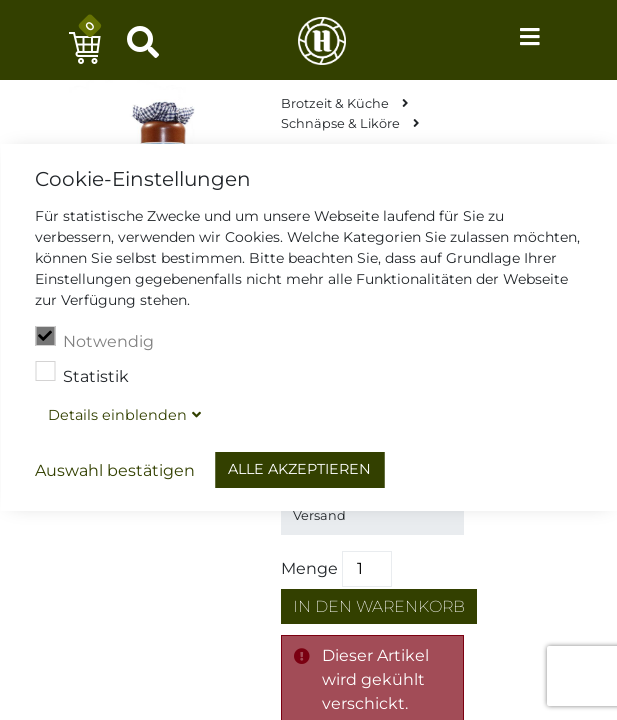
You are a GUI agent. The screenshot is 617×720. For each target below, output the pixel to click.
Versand (319, 515)
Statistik (82, 374)
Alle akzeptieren (299, 469)
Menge (309, 568)
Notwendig (94, 339)
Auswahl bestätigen (115, 470)
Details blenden (117, 415)
